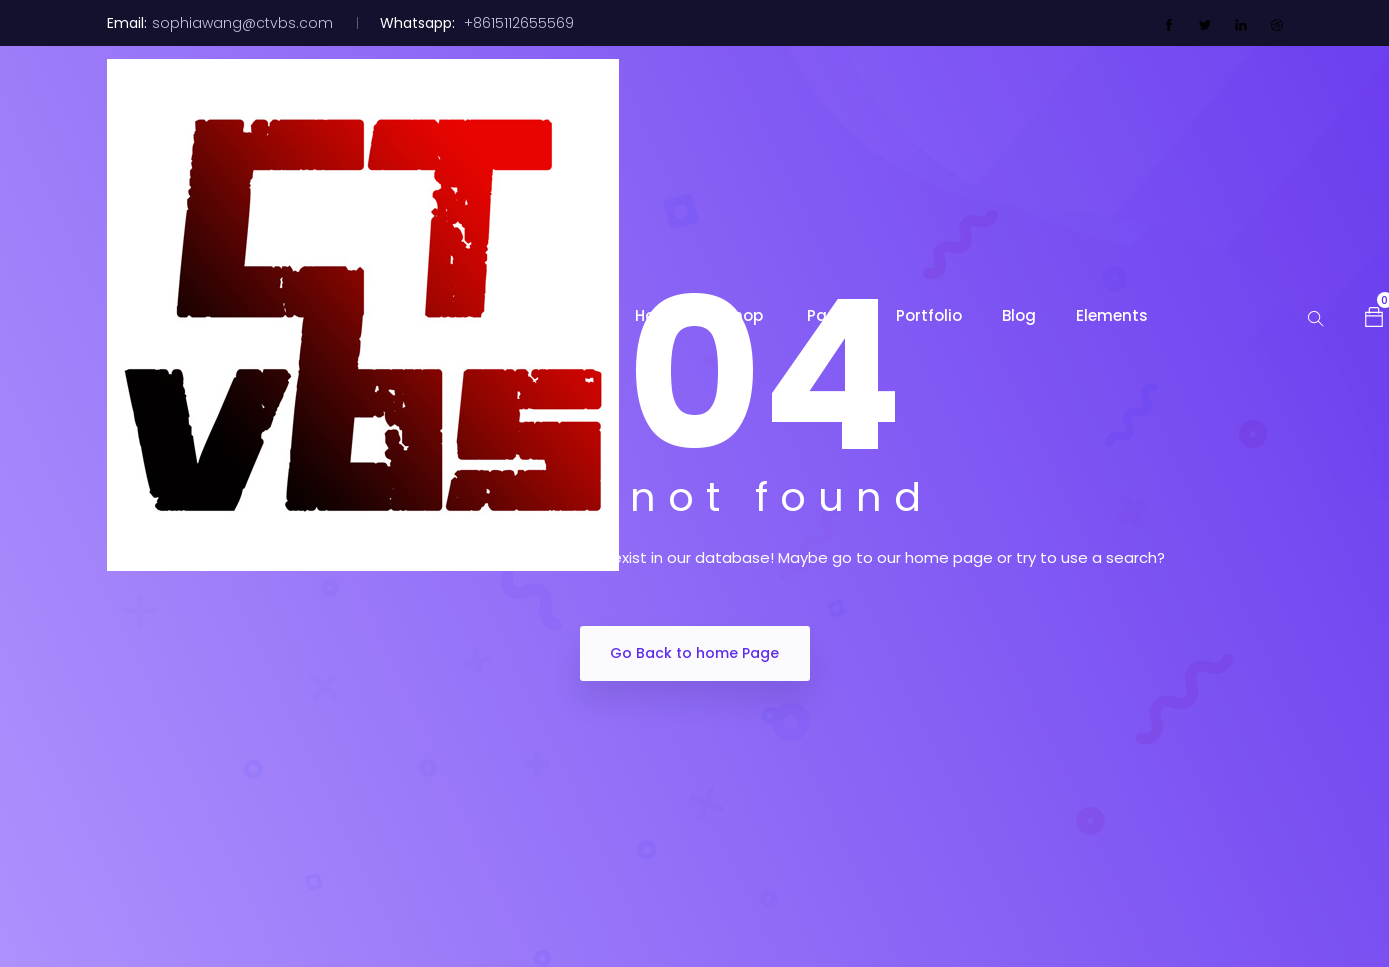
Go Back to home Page (694, 653)
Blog (1019, 315)
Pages (831, 315)
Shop (745, 315)
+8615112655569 (517, 23)
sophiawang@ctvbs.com (242, 23)
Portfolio (929, 315)
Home (659, 315)
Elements (1112, 315)
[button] (1374, 315)
